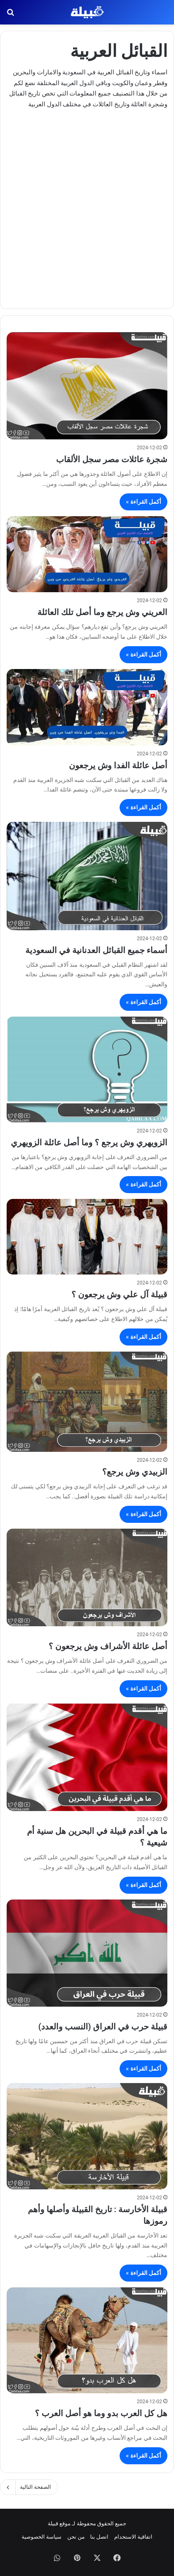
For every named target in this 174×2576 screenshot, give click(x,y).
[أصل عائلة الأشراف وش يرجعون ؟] (87, 1577)
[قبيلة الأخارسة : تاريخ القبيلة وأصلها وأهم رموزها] (87, 2136)
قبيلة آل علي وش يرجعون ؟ (119, 1294)
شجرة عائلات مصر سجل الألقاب (111, 459)
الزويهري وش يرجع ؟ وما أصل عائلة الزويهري (89, 1142)
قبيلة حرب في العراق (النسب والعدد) (102, 2027)
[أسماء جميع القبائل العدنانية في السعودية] (87, 876)
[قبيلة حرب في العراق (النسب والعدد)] (87, 1953)
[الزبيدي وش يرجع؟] (87, 1401)
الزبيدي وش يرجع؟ (134, 1472)
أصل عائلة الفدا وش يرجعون (118, 765)
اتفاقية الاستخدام (133, 2537)
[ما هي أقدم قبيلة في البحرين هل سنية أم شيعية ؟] (87, 1757)
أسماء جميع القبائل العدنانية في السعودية (96, 950)
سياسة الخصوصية (41, 2537)
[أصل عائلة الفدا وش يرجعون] (87, 707)
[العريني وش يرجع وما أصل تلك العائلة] (87, 554)
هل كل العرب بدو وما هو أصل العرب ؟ (101, 2413)
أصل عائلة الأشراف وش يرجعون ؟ (108, 1646)
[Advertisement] (87, 205)
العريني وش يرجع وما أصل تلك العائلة (102, 612)
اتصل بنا (99, 2537)
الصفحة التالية (29, 2487)
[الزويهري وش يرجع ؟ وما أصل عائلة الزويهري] (87, 1070)
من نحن (76, 2537)
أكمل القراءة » (143, 501)
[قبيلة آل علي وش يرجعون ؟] (87, 1237)
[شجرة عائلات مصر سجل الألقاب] (87, 385)
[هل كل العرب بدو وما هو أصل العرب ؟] (87, 2340)
